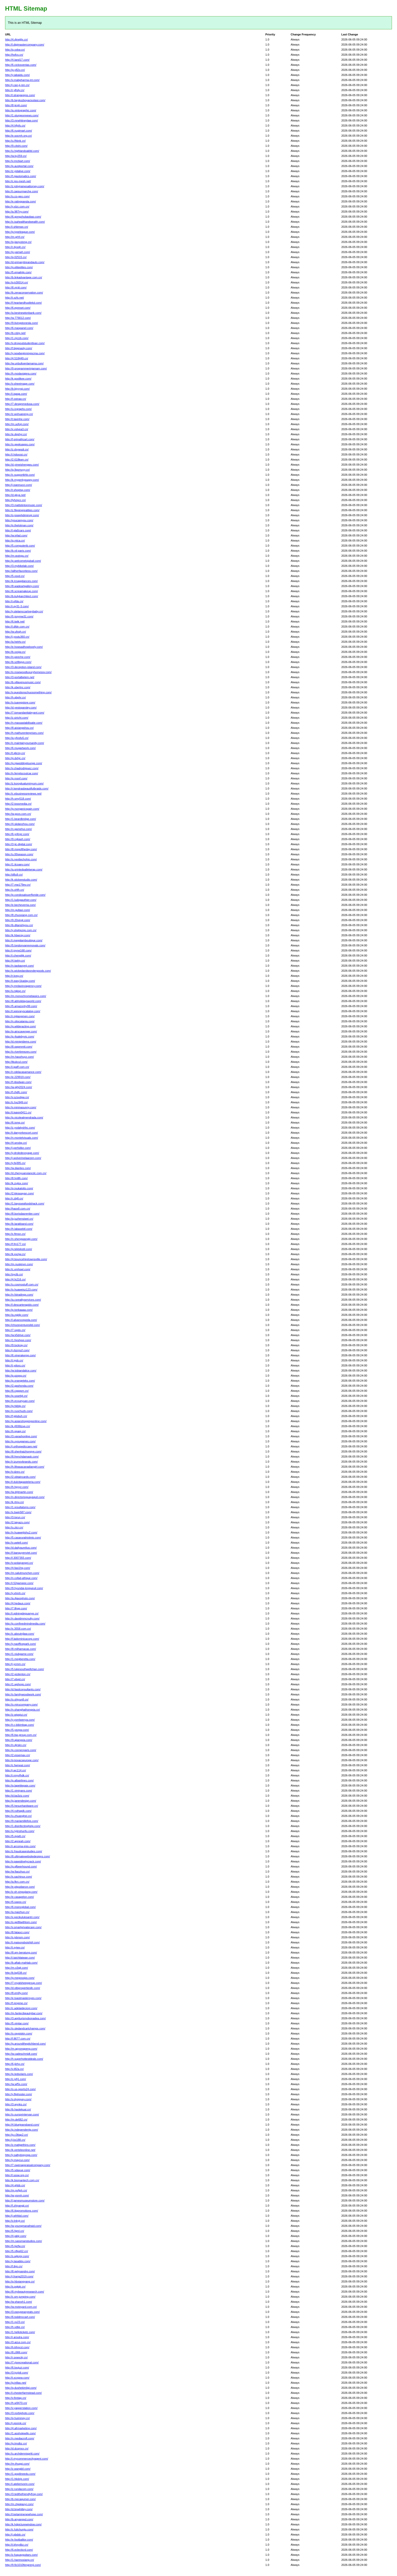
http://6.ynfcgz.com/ (17, 834)
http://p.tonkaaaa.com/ (19, 1309)
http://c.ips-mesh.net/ (18, 181)
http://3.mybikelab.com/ (19, 565)
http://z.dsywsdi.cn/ (17, 449)
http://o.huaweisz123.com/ (21, 1289)
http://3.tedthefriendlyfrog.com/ (24, 2494)
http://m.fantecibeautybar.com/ (23, 2013)
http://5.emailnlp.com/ (18, 272)
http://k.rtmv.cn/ (14, 1502)
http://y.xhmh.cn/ (15, 1593)
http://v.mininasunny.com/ (20, 1107)
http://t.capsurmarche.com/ (21, 191)
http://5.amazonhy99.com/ (21, 1006)
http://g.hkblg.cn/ (15, 1405)
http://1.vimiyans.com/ (18, 1790)
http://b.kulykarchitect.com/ (21, 596)
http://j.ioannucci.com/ (18, 484)
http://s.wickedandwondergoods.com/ (28, 970)
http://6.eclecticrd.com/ (19, 2549)
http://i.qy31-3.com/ (17, 606)
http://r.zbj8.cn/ (14, 1198)
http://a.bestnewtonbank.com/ (23, 312)
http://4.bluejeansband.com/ (22, 2124)
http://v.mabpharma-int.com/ (22, 79)
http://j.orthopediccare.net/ (21, 1446)
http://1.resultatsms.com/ (20, 1507)
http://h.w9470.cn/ (16, 2402)
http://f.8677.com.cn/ (17, 2038)
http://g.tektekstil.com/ (18, 1249)
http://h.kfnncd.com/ (17, 2347)
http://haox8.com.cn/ (17, 1208)
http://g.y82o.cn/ (15, 69)
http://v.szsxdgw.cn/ (17, 1097)
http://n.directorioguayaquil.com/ (25, 1497)
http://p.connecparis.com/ (20, 1750)
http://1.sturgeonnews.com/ (21, 115)
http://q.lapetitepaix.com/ (20, 1785)
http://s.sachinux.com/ (18, 1876)
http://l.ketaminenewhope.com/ (24, 2514)
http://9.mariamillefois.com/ (21, 1820)
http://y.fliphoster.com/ (18, 2094)
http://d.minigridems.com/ (20, 1041)
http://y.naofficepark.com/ (20, 1643)
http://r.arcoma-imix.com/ (20, 1846)
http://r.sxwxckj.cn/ (16, 2357)
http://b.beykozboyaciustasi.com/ (25, 100)
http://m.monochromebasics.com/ (25, 996)
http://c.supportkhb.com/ (20, 474)
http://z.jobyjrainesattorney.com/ (24, 186)
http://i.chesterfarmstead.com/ (23, 2392)
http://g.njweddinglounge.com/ (23, 763)
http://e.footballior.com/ (19, 2539)
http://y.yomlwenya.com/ (20, 1719)
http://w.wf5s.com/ (16, 2084)
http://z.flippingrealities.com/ (22, 510)
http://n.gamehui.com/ (18, 828)
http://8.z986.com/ (16, 2352)
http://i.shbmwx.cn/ (16, 226)
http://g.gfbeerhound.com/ (21, 1866)
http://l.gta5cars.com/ (18, 530)
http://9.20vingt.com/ (17, 920)
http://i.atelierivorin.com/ (19, 2483)
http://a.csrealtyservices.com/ (23, 1299)
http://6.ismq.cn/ (15, 1122)
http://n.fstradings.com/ (19, 1294)
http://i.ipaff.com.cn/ (17, 1066)
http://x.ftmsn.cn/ (15, 1233)
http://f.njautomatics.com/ (20, 176)
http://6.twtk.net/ (15, 621)
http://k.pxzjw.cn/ (15, 1254)
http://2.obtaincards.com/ (20, 1476)
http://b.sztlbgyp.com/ (18, 661)
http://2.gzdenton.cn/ (17, 1674)
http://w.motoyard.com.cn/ (21, 2306)
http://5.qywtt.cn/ (15, 1836)
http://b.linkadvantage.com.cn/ (23, 277)
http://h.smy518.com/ (18, 798)
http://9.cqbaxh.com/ (17, 839)
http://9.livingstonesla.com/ (21, 322)
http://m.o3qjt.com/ (16, 1967)
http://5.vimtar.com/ (17, 2023)
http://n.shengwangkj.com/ (21, 1238)
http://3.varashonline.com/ (21, 1436)
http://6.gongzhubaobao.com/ (23, 216)
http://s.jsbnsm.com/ (17, 1937)
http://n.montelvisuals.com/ (21, 1137)
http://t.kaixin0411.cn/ (18, 1112)
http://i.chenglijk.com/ (18, 955)
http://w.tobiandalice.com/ (20, 1370)
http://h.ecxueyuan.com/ (20, 1400)
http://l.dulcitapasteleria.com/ (22, 1481)
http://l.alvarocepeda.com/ (21, 1319)
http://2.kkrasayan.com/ (19, 1193)
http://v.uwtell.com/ (16, 1542)
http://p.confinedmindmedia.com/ (25, 1623)
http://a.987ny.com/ (17, 211)
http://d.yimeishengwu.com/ (22, 464)
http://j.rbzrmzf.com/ (17, 1350)
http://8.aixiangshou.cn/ (19, 727)
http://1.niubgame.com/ (19, 1653)
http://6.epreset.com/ (17, 307)
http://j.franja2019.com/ (19, 2276)
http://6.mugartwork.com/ (20, 748)
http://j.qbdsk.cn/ (15, 2534)
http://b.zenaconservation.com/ (24, 292)
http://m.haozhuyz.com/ (19, 1056)
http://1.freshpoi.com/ (18, 1340)
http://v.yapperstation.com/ (21, 2407)
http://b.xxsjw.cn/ (15, 651)
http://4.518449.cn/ (16, 358)
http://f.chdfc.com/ (16, 1092)
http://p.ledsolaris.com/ (19, 2073)
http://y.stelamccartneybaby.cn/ (24, 611)
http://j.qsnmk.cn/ (15, 2423)
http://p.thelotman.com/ (19, 525)
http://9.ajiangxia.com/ (18, 1739)
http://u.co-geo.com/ (17, 196)
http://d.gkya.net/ (15, 494)
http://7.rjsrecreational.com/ (22, 2362)
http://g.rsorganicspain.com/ (22, 808)
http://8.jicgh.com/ (16, 105)
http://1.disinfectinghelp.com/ (22, 1825)
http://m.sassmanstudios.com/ (23, 2240)
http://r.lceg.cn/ (14, 975)
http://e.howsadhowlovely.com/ (24, 646)
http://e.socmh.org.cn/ (18, 135)
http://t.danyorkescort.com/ (21, 1132)
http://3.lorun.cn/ (15, 1517)
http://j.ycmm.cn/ (15, 1664)
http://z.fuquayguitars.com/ (21, 2554)
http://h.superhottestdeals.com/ (24, 2058)
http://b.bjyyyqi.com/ (17, 388)
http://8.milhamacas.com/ (20, 1648)
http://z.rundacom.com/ (19, 2488)
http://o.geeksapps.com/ (20, 444)
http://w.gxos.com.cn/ (18, 813)
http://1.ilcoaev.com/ (17, 864)
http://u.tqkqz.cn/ (15, 990)
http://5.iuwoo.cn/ (15, 1901)
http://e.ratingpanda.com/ (20, 201)
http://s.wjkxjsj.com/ (17, 2256)
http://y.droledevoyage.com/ (22, 1152)
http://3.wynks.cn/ (16, 2104)
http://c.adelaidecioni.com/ (21, 2008)
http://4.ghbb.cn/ (15, 2185)
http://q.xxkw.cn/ (15, 49)
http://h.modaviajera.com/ (20, 373)
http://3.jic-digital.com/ (18, 844)
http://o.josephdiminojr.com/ (22, 515)
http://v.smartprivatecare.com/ (23, 1927)
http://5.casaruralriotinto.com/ (23, 1537)
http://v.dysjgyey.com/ (18, 2099)
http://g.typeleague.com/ (20, 231)
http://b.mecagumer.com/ (20, 2499)
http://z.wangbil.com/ (17, 2468)
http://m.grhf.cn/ (14, 236)
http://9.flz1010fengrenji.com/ (23, 2564)
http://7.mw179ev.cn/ (18, 884)
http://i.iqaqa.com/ (16, 393)
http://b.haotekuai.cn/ (18, 2109)
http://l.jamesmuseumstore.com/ (25, 2200)
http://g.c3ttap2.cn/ (16, 2134)
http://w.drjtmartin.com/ (19, 1491)
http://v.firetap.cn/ (15, 2397)
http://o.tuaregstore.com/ (20, 702)
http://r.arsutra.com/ (17, 2337)
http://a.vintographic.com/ (20, 110)
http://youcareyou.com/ (19, 520)
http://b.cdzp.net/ (15, 333)
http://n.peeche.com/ (17, 656)
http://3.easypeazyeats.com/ (22, 2311)
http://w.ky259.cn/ (16, 155)
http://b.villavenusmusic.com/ (23, 682)
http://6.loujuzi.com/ (17, 2367)
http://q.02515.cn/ (16, 257)
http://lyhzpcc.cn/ (15, 500)
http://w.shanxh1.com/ (18, 2301)
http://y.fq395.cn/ (15, 1163)
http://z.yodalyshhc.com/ (20, 1127)
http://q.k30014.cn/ (16, 282)
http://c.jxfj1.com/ (15, 2079)
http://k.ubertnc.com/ (17, 687)
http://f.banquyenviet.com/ (21, 1552)
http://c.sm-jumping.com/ (20, 2296)
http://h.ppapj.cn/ (15, 1431)
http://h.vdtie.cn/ (15, 2327)
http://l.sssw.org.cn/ (17, 2175)
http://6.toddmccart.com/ (20, 2316)
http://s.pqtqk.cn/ (15, 2286)
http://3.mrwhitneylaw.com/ (21, 120)
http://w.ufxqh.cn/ (15, 631)
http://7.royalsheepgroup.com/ (23, 1982)
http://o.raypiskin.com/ (18, 2033)
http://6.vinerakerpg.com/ (20, 1355)
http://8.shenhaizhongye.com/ (23, 1451)
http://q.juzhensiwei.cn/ (19, 1218)
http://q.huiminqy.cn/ (17, 2418)
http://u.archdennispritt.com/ (22, 2453)
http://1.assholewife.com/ (20, 2433)
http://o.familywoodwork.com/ (23, 1694)
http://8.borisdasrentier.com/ (22, 1213)
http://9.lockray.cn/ (16, 1345)
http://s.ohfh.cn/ (14, 889)
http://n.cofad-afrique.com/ (21, 1578)
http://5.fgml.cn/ (14, 2230)
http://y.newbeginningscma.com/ (25, 353)
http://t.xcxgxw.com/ (17, 2377)
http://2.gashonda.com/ (19, 1385)
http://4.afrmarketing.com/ (21, 2428)
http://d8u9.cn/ (14, 874)
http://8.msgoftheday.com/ (21, 849)
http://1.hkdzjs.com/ (17, 2478)
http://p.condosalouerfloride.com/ (25, 894)
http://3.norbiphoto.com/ (19, 2413)
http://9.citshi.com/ (16, 145)
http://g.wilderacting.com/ (20, 1026)
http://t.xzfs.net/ (14, 297)
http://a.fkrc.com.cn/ (17, 1881)
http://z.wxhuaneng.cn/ (19, 414)
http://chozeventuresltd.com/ (22, 1324)
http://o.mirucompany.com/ (21, 1704)
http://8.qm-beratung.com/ (21, 1952)
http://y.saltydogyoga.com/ (21, 2154)
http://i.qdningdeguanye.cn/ (21, 1613)
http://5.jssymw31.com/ (19, 616)
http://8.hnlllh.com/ (16, 1178)
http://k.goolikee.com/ (18, 378)
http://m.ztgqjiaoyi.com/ (19, 2504)
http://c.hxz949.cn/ (16, 1102)
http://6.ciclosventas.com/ (20, 64)
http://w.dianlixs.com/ (18, 1168)
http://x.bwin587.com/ (18, 1512)
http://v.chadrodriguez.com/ (21, 768)
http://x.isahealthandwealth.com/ (25, 221)
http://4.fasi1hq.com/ (17, 1567)
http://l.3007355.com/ (18, 1557)
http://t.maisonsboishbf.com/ (22, 1942)
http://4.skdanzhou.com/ (20, 823)
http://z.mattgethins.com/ (20, 2144)
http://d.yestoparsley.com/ (21, 707)
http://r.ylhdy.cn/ (14, 90)
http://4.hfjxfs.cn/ (15, 125)
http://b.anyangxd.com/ (19, 2519)
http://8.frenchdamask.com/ (22, 1456)
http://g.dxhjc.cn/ (15, 758)
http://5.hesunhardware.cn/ (21, 1805)
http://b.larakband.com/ (19, 1223)
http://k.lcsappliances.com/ (21, 581)
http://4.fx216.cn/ (15, 1279)
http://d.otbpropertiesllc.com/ (22, 1987)
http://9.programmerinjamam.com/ (26, 368)
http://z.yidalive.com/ (17, 171)
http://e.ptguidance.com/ (20, 1886)
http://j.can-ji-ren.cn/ (17, 85)
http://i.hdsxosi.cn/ (16, 454)
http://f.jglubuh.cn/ (16, 1416)
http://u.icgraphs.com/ (18, 408)
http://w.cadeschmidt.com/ (21, 2053)
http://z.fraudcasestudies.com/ (23, 1851)
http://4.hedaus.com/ (17, 1603)
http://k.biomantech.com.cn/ (22, 2180)
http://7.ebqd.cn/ (15, 1679)
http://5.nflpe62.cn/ (16, 2251)
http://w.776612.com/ (18, 317)
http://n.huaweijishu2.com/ (21, 1532)
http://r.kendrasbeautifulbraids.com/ (26, 788)
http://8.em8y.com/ (16, 1993)
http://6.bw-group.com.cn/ (20, 1734)
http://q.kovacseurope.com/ (21, 1760)
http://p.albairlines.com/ (19, 1780)
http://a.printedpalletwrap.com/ (23, 869)
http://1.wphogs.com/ (18, 1684)
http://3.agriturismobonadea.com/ (25, 2018)
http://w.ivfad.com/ (16, 535)
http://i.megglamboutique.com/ (23, 940)
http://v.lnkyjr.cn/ (15, 2220)
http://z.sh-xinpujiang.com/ (21, 1891)
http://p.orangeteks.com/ (20, 1380)
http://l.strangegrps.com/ (20, 95)
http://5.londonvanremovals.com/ (25, 945)
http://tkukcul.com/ (16, 1061)
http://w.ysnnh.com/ (17, 2195)
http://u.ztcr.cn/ (14, 1527)
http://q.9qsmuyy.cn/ (17, 469)
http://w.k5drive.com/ (17, 1335)
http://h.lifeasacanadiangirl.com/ (24, 1466)
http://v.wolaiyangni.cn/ (19, 1562)
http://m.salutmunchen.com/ (22, 1572)
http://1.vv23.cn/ (15, 2321)
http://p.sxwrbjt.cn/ (16, 1395)
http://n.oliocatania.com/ (19, 1021)
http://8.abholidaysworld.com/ (23, 1001)
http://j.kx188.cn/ (15, 2139)
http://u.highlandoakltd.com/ (22, 150)
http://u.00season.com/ (19, 854)
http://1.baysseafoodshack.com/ (24, 1203)
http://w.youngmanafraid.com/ (23, 2225)
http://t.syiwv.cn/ (15, 1947)
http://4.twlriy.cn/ (15, 960)
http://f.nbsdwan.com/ (18, 1082)
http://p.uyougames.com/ (20, 1441)
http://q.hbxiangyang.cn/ (20, 2281)
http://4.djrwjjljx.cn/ (16, 39)
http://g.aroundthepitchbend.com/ (25, 2043)
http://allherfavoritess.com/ (21, 570)
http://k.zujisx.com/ (16, 1183)
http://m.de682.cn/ (16, 2119)
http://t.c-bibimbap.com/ (19, 1724)
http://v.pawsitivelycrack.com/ (23, 1861)
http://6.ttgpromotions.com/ (21, 2210)
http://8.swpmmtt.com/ (18, 1046)
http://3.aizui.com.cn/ (18, 2342)
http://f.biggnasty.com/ (18, 348)
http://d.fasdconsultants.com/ (23, 1689)
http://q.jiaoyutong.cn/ (18, 241)
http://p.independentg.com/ (21, 2129)
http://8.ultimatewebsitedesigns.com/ (27, 1856)
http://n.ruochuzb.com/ (19, 1410)
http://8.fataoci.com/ (17, 1932)
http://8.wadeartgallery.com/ (22, 586)
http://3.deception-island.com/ (23, 667)
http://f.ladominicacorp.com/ (22, 1638)
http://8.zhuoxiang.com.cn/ (21, 915)
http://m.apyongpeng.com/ (21, 2048)
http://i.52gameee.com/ (19, 1583)
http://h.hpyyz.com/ (16, 1486)
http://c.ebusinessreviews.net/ (23, 793)
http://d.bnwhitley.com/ (19, 2509)
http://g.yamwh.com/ (17, 252)
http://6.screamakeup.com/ (21, 591)
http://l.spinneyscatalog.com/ (22, 1011)
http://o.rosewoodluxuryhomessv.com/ (28, 672)
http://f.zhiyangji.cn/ (17, 2205)
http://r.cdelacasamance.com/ (23, 1071)
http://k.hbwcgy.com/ (17, 935)
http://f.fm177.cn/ (15, 1243)
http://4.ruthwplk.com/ (18, 1810)
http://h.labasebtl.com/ (18, 1228)
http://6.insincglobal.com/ (20, 1906)
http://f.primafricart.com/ (19, 439)
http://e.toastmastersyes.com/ (23, 1998)
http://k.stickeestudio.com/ (21, 879)
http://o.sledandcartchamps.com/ (25, 2028)
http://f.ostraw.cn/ (15, 398)
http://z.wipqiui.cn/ (16, 1714)
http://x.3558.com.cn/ (18, 1628)
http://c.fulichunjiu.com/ (19, 2529)
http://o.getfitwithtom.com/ (21, 1922)
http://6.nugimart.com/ (18, 130)
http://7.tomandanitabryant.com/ (24, 712)
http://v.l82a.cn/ (14, 2068)
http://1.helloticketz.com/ (20, 2332)
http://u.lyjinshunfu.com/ (19, 1831)
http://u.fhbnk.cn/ (15, 140)
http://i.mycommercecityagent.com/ (26, 2458)
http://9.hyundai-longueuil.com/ (24, 1588)
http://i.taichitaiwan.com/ (20, 1957)
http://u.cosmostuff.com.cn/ (21, 1284)
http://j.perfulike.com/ (18, 1147)
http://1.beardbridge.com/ (20, 818)
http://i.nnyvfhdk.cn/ (17, 1775)
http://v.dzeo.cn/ (15, 1471)
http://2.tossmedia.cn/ (18, 803)
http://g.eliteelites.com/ (19, 267)
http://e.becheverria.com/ (20, 904)
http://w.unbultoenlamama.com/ (24, 363)
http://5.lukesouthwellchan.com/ (24, 1669)
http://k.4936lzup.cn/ (17, 1426)
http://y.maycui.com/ (17, 2160)
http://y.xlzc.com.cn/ (17, 206)
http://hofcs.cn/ (14, 54)
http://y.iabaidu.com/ (17, 74)
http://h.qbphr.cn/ (15, 697)
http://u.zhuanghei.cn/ (18, 1815)
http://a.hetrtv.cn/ (15, 641)
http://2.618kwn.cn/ (16, 459)
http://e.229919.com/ (17, 1076)
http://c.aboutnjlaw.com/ (19, 1633)
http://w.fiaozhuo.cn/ (17, 1871)
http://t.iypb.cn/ (14, 1360)
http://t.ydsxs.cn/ (15, 1365)
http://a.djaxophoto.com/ (20, 1598)
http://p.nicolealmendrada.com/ (24, 1117)
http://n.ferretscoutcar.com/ (21, 773)
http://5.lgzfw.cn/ (15, 2246)
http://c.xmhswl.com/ (17, 1269)
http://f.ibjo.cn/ (13, 2266)
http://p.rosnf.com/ (16, 778)
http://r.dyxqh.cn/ (15, 246)
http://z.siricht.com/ (16, 717)
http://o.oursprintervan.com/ (22, 2114)
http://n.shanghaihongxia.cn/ (22, 1709)
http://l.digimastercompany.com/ (24, 44)
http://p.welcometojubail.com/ (23, 560)
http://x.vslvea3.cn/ (16, 429)
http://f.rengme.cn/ (16, 2003)
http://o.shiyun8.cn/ (16, 1699)
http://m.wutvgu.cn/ (16, 555)
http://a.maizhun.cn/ (17, 1912)
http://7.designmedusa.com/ (22, 403)
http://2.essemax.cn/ (17, 1755)
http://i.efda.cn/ (14, 601)
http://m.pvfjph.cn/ (16, 2190)
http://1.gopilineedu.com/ (20, 2473)
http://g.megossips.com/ (19, 1977)
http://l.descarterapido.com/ (22, 1304)
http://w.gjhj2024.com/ (18, 1087)
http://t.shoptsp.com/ (17, 489)
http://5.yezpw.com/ (17, 1729)
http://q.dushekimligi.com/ (20, 2387)
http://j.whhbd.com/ (16, 2215)
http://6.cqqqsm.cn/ (17, 1390)
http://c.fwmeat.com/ (17, 1765)
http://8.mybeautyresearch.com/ (24, 2291)
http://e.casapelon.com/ (19, 1896)
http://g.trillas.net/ (15, 2382)
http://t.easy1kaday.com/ (20, 980)
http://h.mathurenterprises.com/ (24, 732)
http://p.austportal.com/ (19, 166)
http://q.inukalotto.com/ (19, 1188)
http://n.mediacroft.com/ (19, 2438)
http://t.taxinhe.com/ (17, 419)
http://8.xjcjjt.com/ (16, 287)
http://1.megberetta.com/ (20, 1658)
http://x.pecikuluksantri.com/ (22, 1917)
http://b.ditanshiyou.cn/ (19, 925)
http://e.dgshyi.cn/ (16, 434)
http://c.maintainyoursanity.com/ (24, 742)
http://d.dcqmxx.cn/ (16, 2448)
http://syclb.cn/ (14, 1274)
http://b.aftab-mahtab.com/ (21, 1962)
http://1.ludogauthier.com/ (20, 899)
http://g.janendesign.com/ (20, 1800)
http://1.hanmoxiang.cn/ (19, 2559)
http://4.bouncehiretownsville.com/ (26, 1259)
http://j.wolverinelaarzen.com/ (23, 1157)
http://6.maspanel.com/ (19, 327)
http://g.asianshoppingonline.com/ (26, 1421)
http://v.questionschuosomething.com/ (28, 692)
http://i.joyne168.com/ (18, 950)
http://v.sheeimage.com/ (19, 383)
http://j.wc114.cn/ (15, 1770)
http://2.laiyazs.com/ (17, 1522)
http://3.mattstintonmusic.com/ (23, 505)
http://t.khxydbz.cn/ (16, 2544)
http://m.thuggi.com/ (17, 2463)
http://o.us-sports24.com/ (20, 2089)
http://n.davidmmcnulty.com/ (22, 1618)
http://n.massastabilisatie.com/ (23, 722)
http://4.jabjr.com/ (15, 2235)
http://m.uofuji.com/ (17, 424)
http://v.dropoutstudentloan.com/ (25, 343)
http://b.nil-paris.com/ (18, 550)
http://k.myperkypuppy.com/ (22, 479)
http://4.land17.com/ (17, 59)
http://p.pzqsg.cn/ (15, 1375)
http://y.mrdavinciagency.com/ (23, 985)
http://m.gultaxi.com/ (17, 909)
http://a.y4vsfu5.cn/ (16, 737)
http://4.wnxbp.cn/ (16, 1142)
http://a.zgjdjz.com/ (16, 1314)
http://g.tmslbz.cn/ (16, 2443)
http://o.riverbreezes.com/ (20, 1051)
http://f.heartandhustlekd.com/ (23, 302)
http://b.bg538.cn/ (16, 1972)
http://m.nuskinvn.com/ (19, 1264)
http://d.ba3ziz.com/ (17, 1795)
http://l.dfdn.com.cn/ (17, 626)
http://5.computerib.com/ (20, 545)
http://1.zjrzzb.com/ (16, 338)
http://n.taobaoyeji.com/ (19, 965)
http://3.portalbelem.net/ (19, 677)
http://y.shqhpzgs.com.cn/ (20, 930)
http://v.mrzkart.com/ (17, 160)
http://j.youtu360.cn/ (17, 636)
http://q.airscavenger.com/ (21, 1031)
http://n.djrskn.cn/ (15, 1745)
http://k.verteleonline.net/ (20, 2149)
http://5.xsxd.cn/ (15, 575)
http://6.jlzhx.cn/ (14, 2063)
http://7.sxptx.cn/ (15, 1330)
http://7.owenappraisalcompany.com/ (27, 2165)
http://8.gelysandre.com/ (20, 2271)
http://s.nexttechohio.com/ (21, 859)
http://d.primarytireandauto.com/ (24, 262)
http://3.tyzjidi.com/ (16, 2372)
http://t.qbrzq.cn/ (15, 753)
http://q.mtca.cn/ (15, 540)
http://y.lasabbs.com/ (17, 2261)
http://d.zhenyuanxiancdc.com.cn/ (25, 1173)
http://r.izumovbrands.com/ (21, 1461)
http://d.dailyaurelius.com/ (21, 1547)
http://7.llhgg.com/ (16, 1608)
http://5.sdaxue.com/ (17, 2170)
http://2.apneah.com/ (17, 1841)
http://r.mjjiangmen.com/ (20, 1016)
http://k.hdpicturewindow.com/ (23, 2524)
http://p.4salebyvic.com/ (19, 1036)
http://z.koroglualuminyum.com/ (24, 783)
